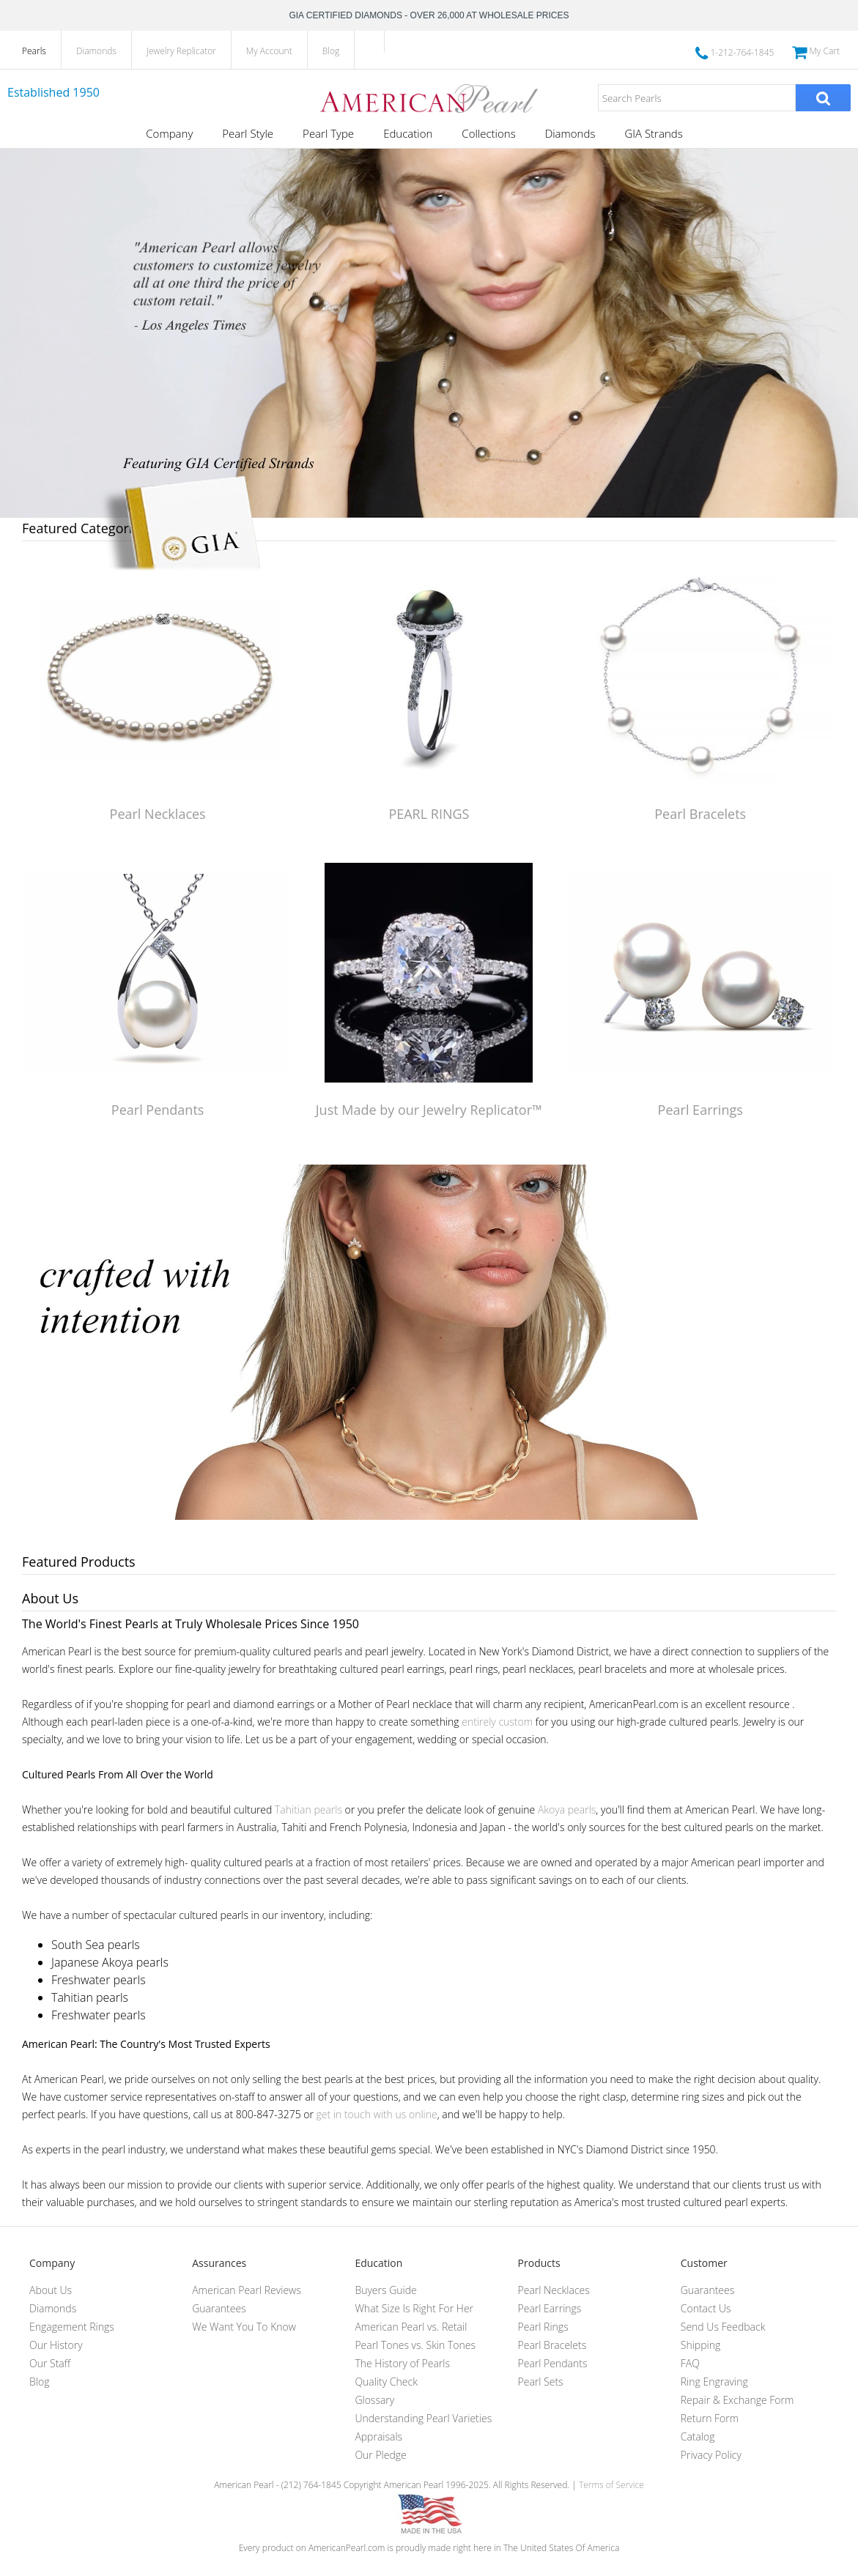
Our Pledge (380, 2455)
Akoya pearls (567, 1809)
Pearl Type (328, 133)
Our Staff (49, 2363)
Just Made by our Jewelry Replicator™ (429, 1109)
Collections (488, 133)
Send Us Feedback (723, 2327)
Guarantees (219, 2308)
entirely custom (497, 1722)
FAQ (690, 2363)
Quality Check (386, 2381)
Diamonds (96, 51)
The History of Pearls (402, 2363)
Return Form (710, 2418)
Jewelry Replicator (181, 51)
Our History (56, 2345)
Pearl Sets (540, 2381)
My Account (269, 51)
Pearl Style (247, 133)
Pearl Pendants (157, 1109)
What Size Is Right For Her (414, 2308)
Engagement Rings (71, 2327)
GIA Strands (653, 133)
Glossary (374, 2400)
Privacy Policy (711, 2455)
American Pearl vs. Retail (411, 2327)
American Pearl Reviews (246, 2290)
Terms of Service (611, 2485)
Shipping (700, 2345)
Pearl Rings (543, 2327)
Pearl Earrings (700, 1109)
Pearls (34, 51)
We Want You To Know (244, 2327)
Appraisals (378, 2436)
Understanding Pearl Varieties (423, 2418)
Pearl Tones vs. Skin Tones (415, 2345)
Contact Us (706, 2308)
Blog (331, 51)
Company (169, 133)
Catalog (698, 2436)
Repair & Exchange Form (737, 2400)
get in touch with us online (377, 2114)
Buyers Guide (385, 2290)
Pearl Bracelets (700, 814)
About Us (50, 2290)
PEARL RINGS (428, 814)
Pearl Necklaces (158, 814)
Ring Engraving (714, 2381)
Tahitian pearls (308, 1809)
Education (407, 133)
